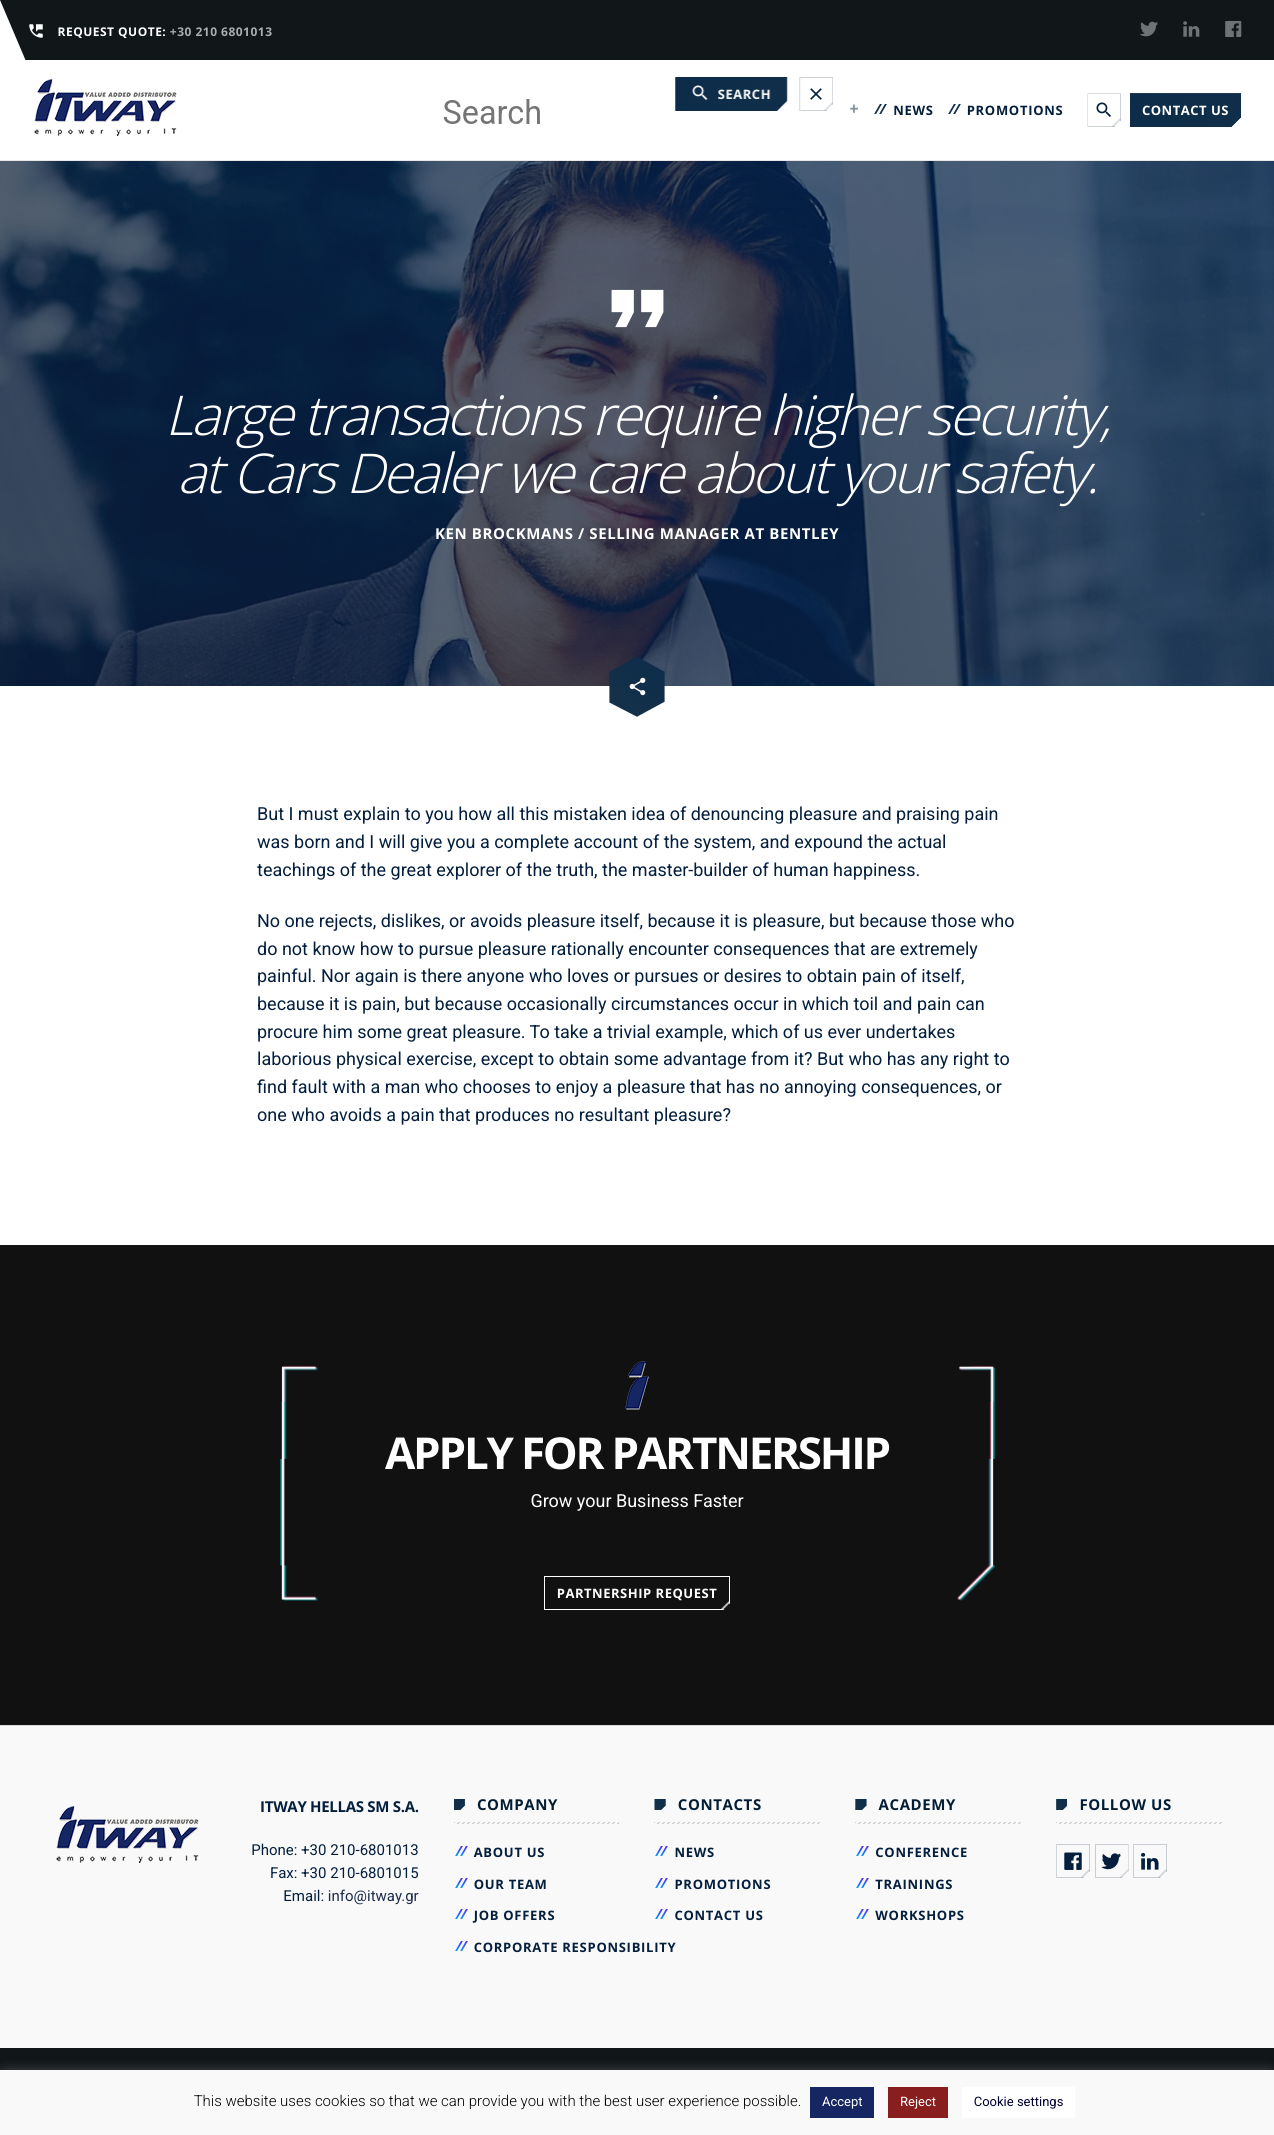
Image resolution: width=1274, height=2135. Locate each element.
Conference (921, 1852)
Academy (810, 110)
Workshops (919, 1915)
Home (500, 110)
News (913, 110)
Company (591, 110)
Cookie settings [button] (1019, 2102)
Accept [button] (842, 2102)
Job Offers (515, 1915)
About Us (510, 1852)
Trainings (914, 1884)
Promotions (1015, 110)
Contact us (1185, 110)
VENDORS (709, 110)
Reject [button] (918, 2102)
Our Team (511, 1884)
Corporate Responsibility (575, 1947)
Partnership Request (637, 1593)
